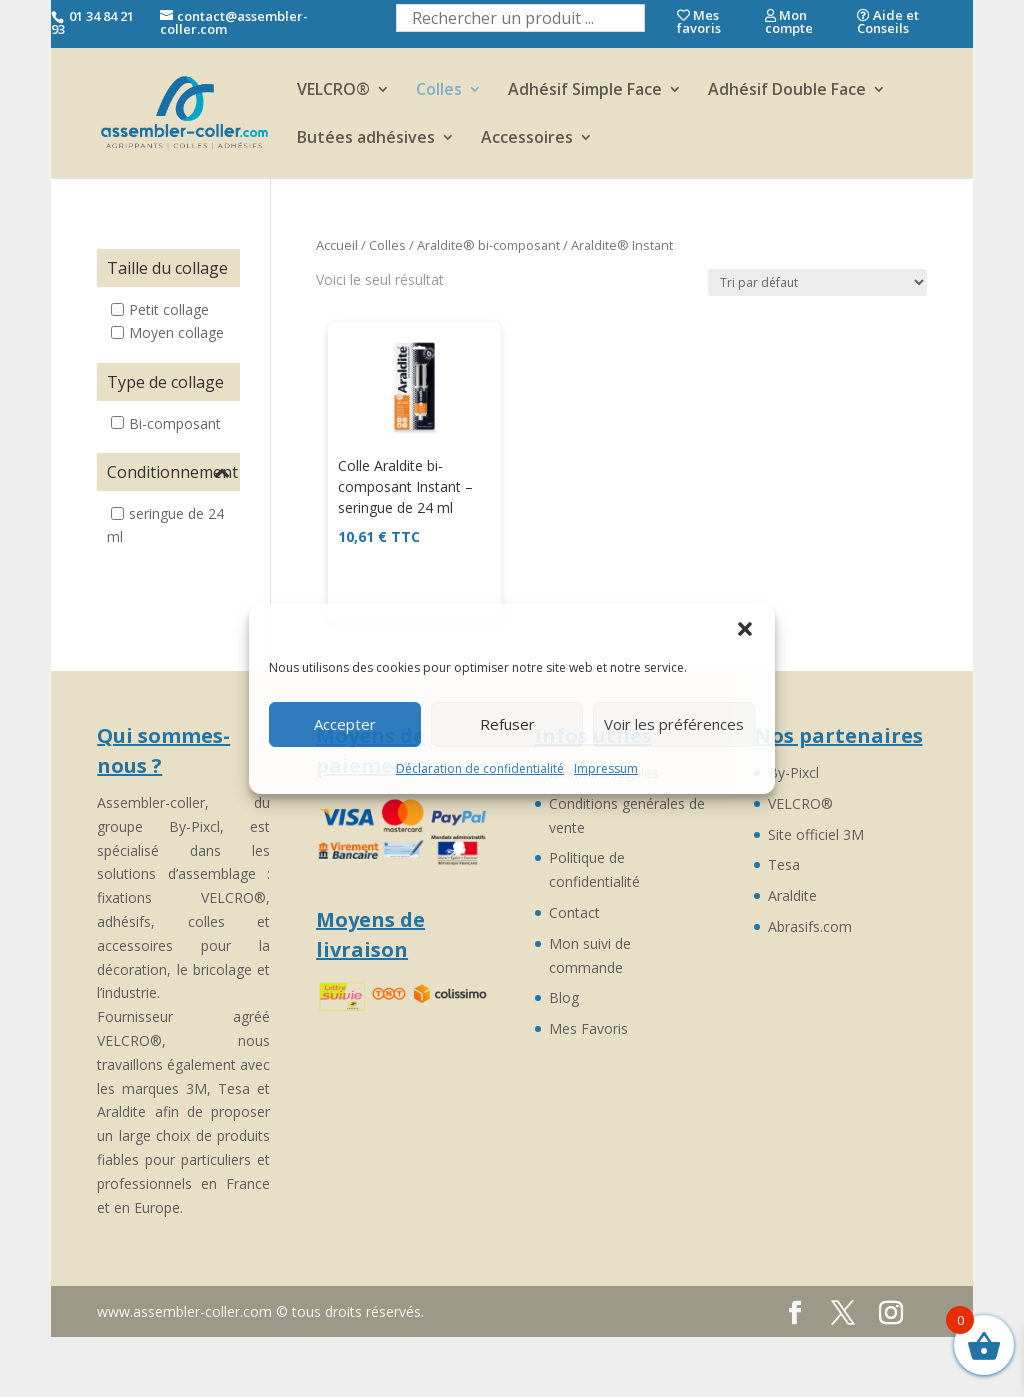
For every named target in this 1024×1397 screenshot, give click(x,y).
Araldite (792, 895)
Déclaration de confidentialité (480, 768)
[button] (745, 629)
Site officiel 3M (816, 834)
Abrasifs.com (810, 926)
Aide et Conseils (888, 22)
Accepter (345, 724)
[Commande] (817, 282)
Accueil (337, 245)
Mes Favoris (588, 1028)
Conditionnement (168, 472)
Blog (564, 997)
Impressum (606, 768)
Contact (574, 912)
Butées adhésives (366, 139)
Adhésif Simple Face (585, 91)
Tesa (784, 864)
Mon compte (789, 22)
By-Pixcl (793, 772)
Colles (439, 91)
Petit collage (169, 309)
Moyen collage (176, 332)
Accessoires (527, 139)
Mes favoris (699, 22)
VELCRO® (333, 91)
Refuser (507, 724)
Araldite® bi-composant (488, 245)
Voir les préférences (674, 724)
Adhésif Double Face (787, 91)
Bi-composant (175, 422)
